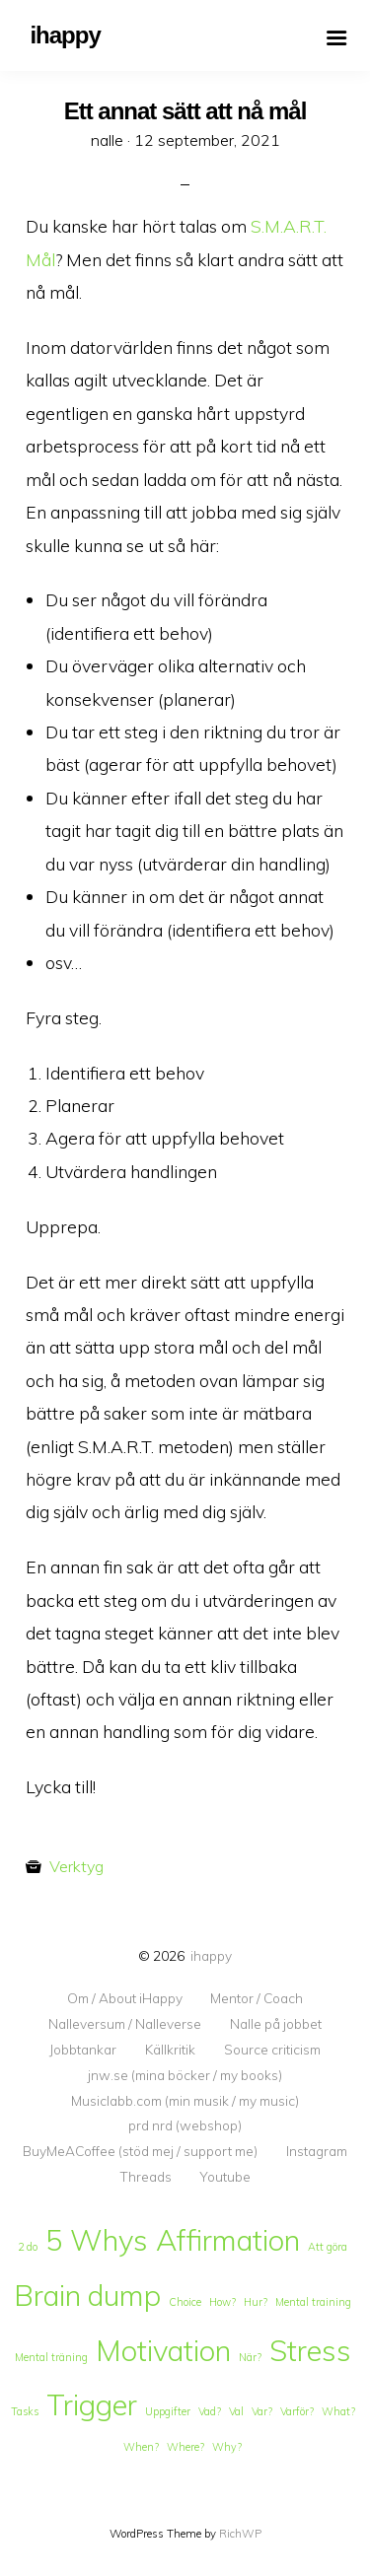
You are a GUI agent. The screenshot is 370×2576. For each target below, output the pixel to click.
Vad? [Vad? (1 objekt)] (209, 2411)
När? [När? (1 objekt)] (250, 2357)
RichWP (240, 2534)
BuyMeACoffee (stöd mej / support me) (140, 2151)
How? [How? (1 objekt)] (222, 2302)
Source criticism (272, 2049)
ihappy (211, 1955)
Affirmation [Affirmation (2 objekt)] (228, 2240)
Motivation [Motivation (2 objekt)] (163, 2350)
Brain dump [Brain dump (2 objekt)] (87, 2295)
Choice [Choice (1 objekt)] (185, 2302)
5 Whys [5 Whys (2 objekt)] (96, 2240)
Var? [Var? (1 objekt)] (262, 2411)
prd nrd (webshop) (185, 2125)
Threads (145, 2177)
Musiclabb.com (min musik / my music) (185, 2101)
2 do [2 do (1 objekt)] (27, 2247)
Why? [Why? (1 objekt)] (227, 2447)
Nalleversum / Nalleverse (124, 2024)
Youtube (225, 2177)
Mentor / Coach (256, 1998)
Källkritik (170, 2049)
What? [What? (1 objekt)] (338, 2411)
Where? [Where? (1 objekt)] (185, 2447)
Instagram (316, 2151)
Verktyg (76, 1866)
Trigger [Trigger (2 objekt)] (91, 2404)
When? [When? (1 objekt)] (141, 2447)
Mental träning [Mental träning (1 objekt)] (51, 2357)
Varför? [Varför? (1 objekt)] (297, 2411)
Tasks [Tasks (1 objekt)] (24, 2411)
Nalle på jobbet (276, 2024)
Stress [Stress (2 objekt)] (310, 2350)
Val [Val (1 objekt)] (236, 2411)
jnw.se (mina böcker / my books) (185, 2075)
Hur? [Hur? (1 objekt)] (255, 2302)
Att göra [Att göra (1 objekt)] (327, 2247)
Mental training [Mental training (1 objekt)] (313, 2302)
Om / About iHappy (125, 1998)
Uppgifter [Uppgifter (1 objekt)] (167, 2411)
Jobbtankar (82, 2049)
